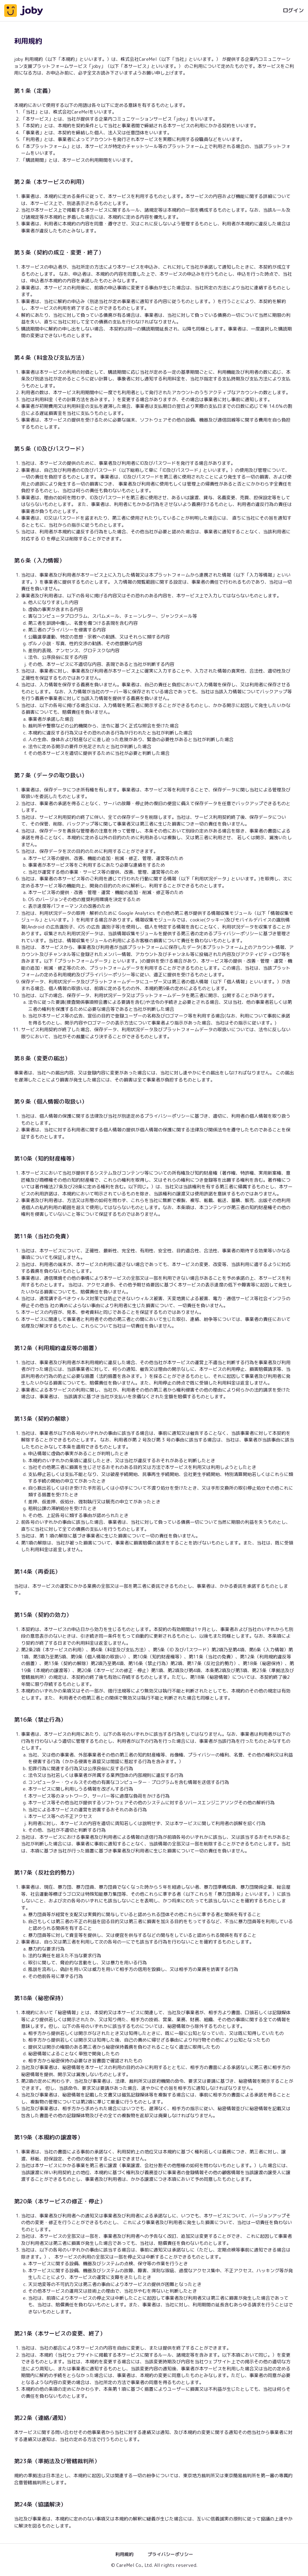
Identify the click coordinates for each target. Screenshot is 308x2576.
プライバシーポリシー (170, 2554)
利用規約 (124, 2554)
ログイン (293, 10)
